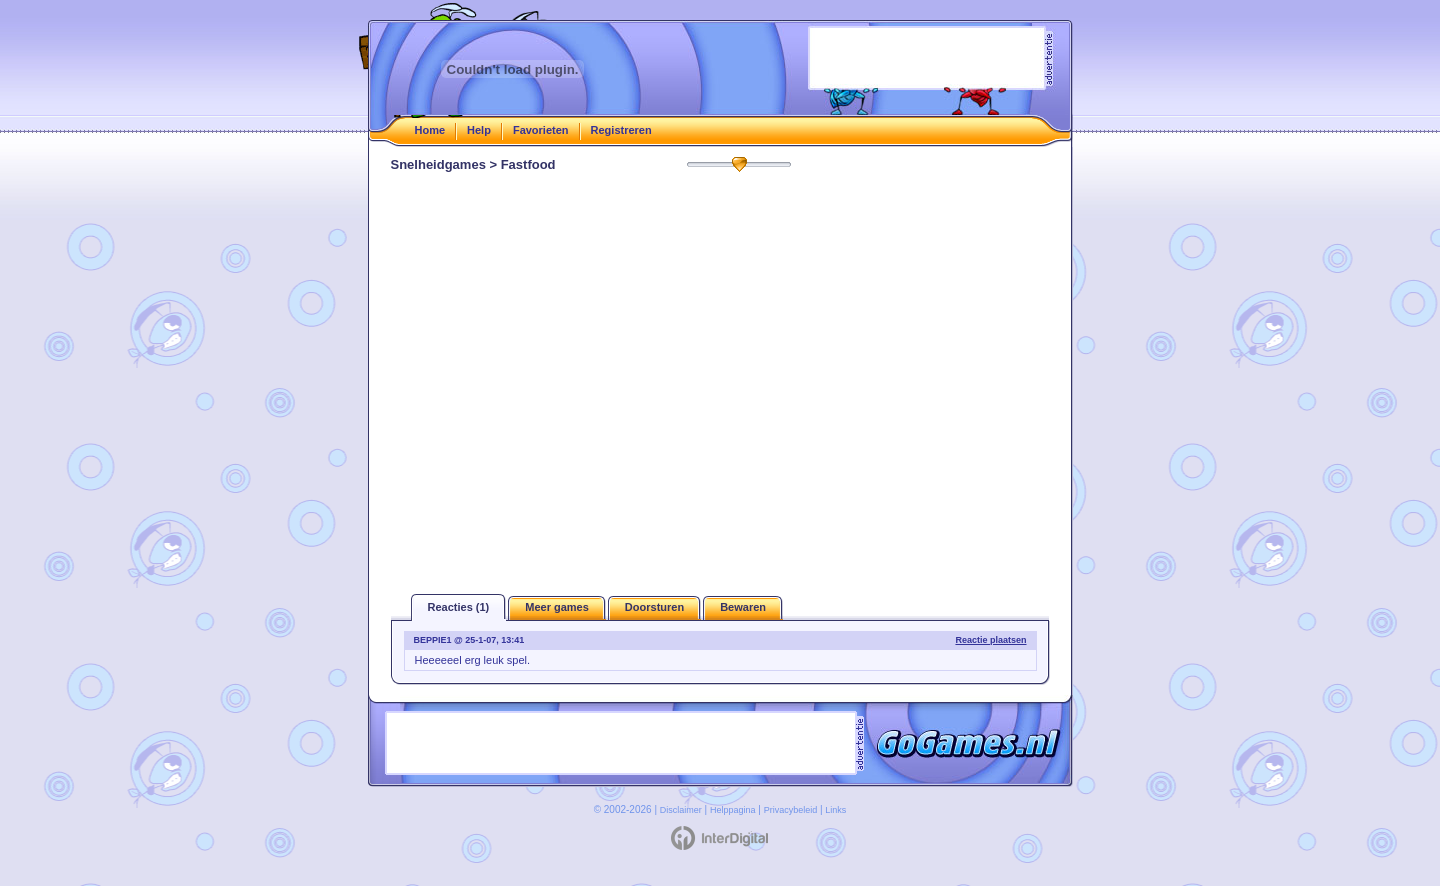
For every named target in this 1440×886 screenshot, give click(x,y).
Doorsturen (654, 607)
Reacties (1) (459, 607)
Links (835, 810)
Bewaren (743, 607)
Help (479, 130)
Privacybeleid (791, 810)
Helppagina (733, 810)
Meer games (557, 607)
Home (430, 130)
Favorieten (541, 130)
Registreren (621, 130)
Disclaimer (681, 810)
